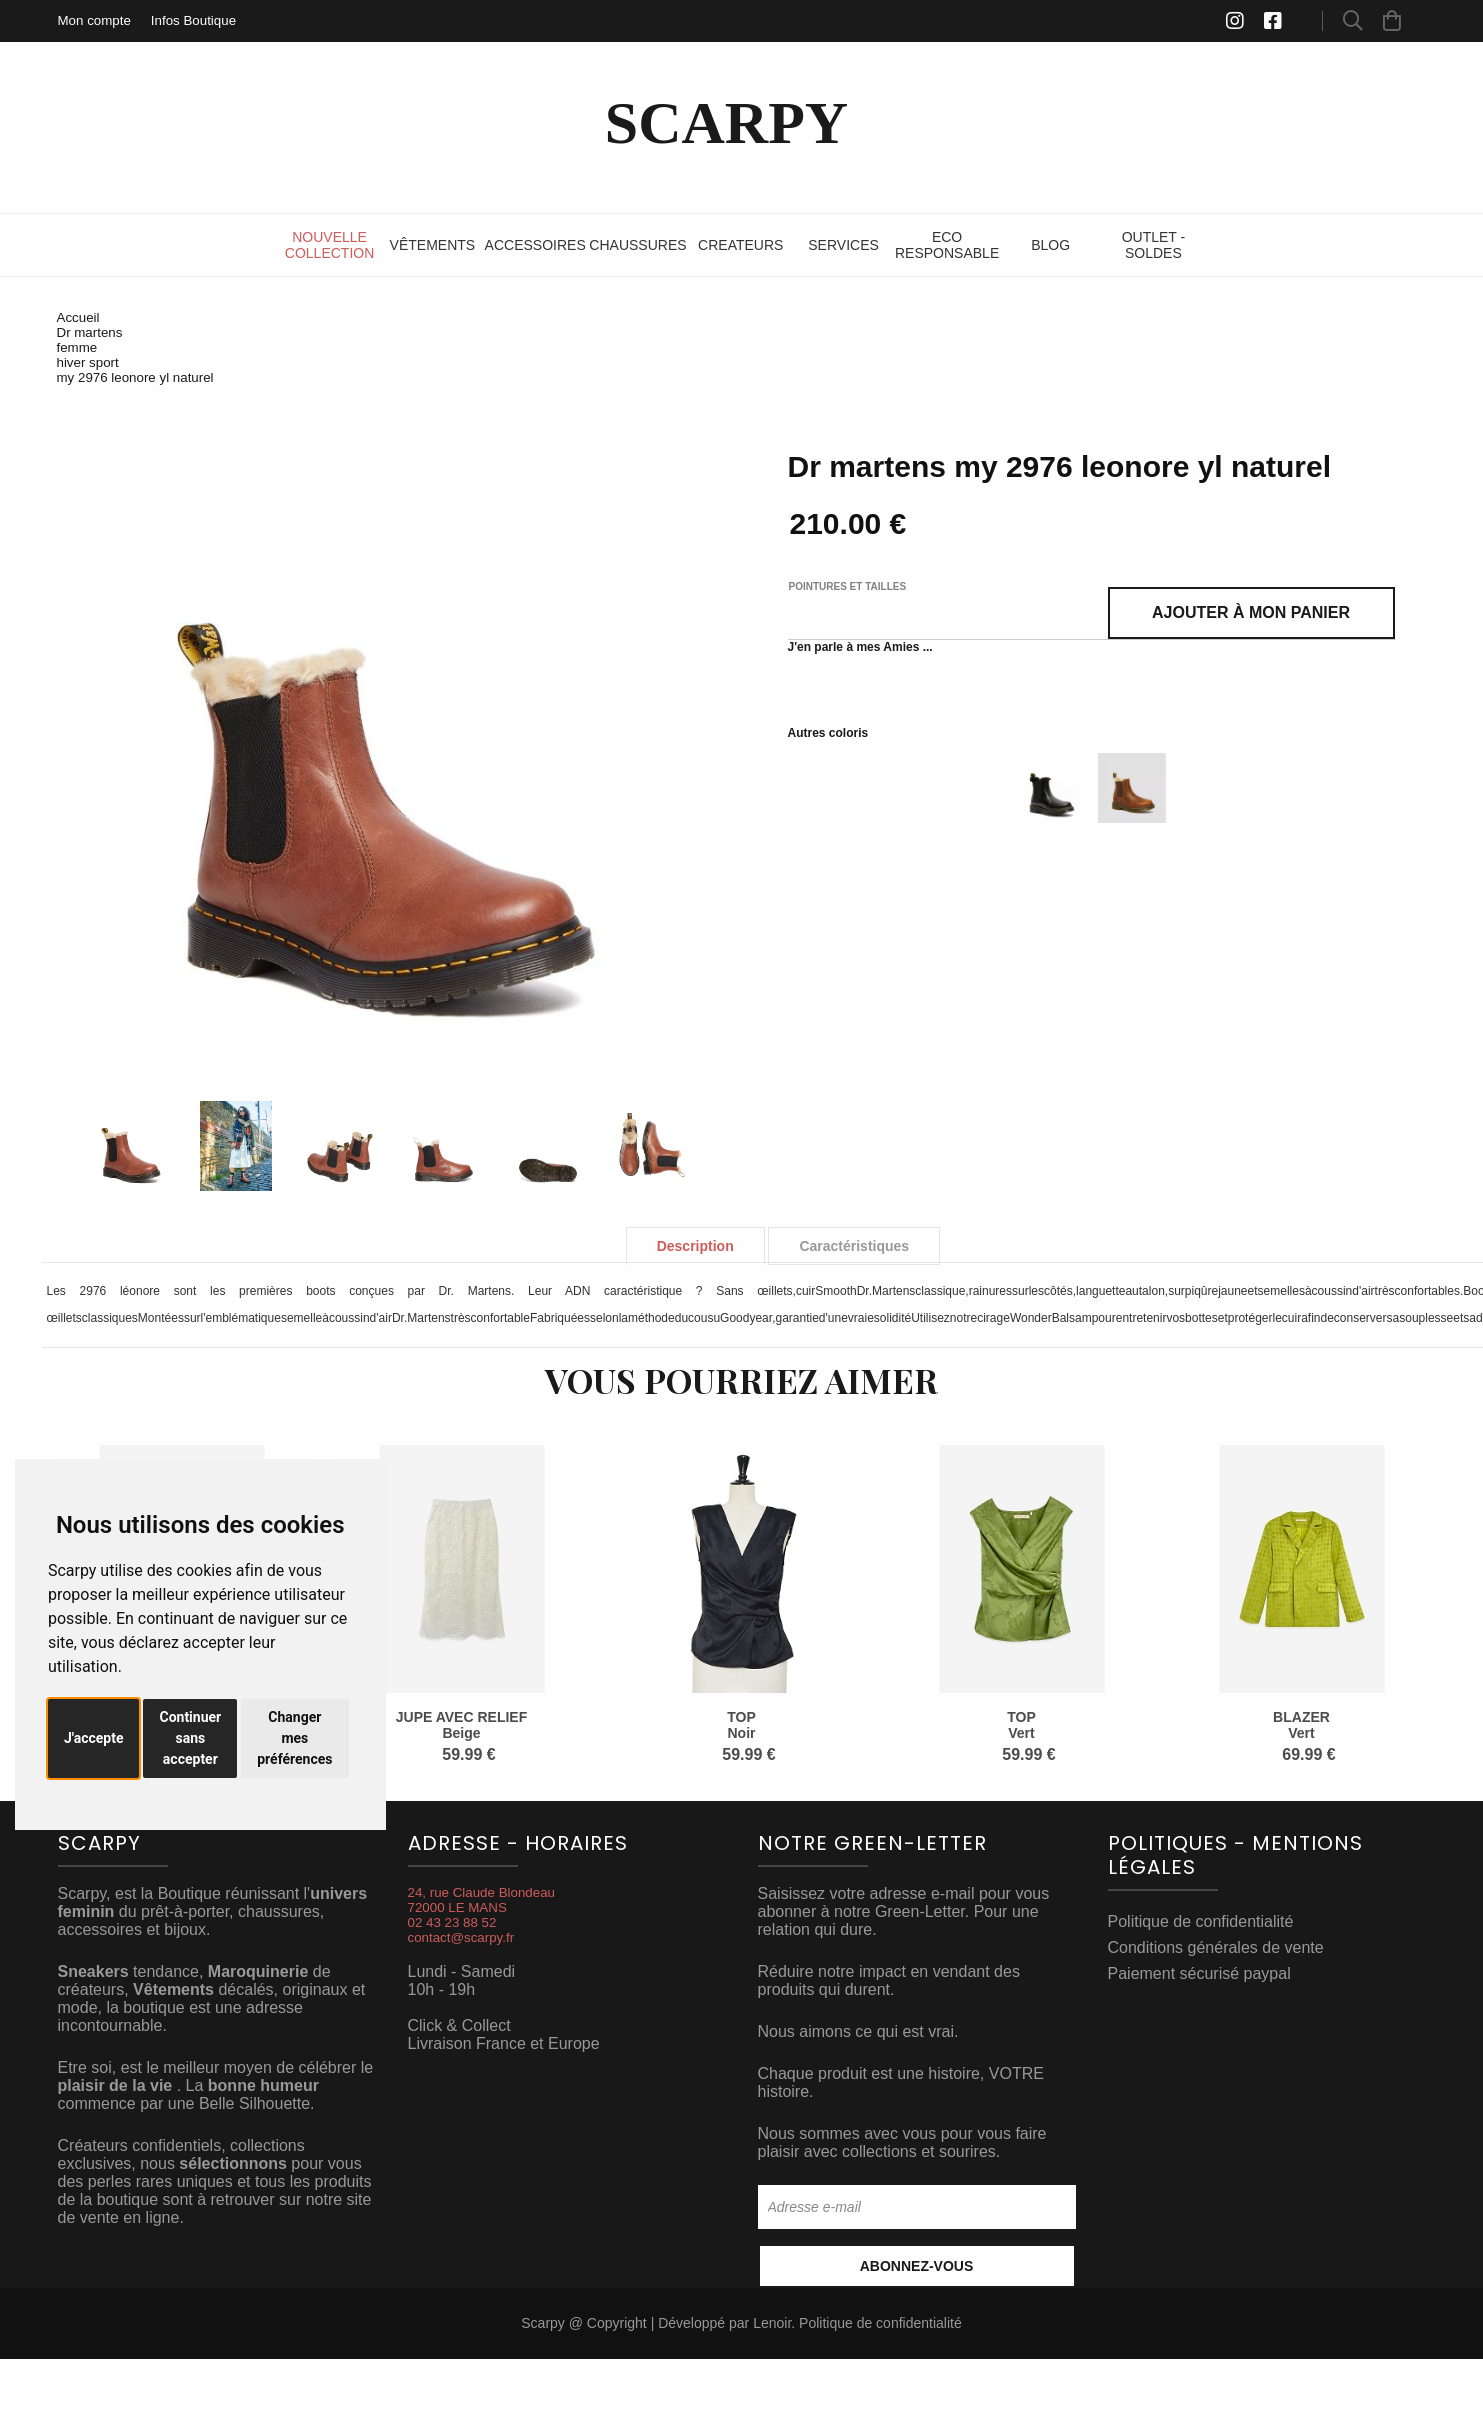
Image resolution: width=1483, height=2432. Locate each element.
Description (695, 1246)
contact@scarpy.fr (461, 1937)
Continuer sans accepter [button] (190, 1738)
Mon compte (94, 20)
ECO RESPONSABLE (947, 245)
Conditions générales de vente (1216, 1947)
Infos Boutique (193, 20)
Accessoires (535, 245)
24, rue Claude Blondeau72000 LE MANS (481, 1900)
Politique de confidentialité (1201, 1921)
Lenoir (772, 2323)
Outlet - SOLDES (1154, 245)
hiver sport (88, 362)
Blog (1050, 245)
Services (843, 245)
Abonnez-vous (917, 2266)
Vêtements (433, 245)
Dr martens (90, 332)
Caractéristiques (854, 1246)
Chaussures (637, 245)
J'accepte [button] (94, 1738)
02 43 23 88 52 (452, 1922)
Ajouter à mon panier (1251, 612)
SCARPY (726, 123)
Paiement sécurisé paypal (1199, 1973)
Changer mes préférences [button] (294, 1738)
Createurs (740, 245)
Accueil (78, 317)
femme (77, 347)
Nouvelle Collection (329, 245)
